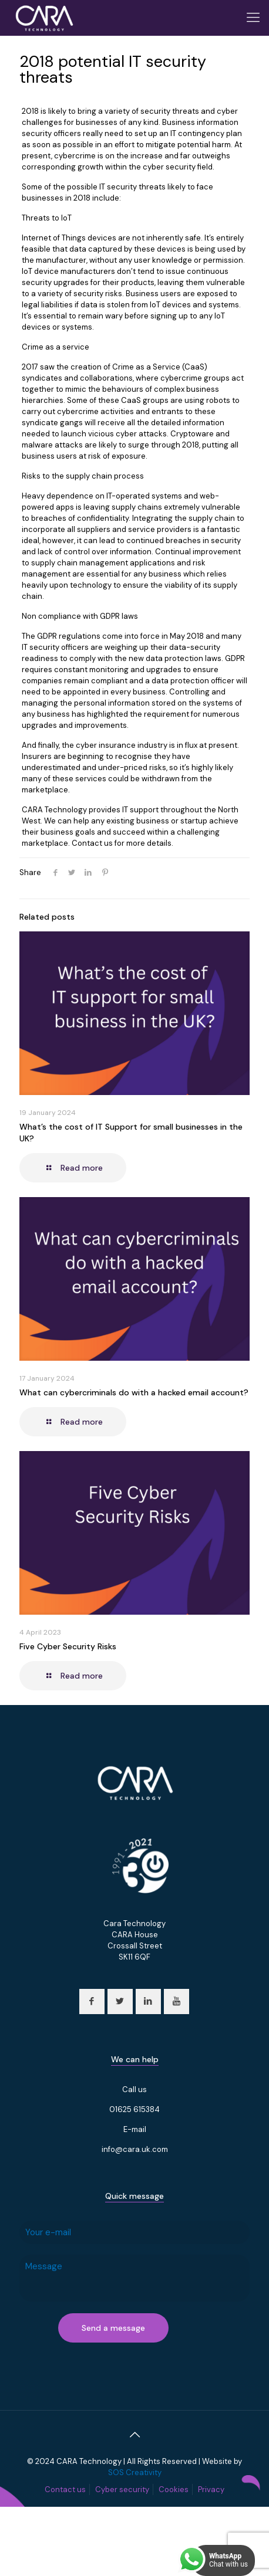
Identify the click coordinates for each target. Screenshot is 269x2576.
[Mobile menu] (253, 18)
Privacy (211, 2489)
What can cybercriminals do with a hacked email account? (133, 1392)
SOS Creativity (135, 2472)
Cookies (174, 2489)
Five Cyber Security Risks (67, 1646)
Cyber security (122, 2489)
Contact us (65, 2489)
